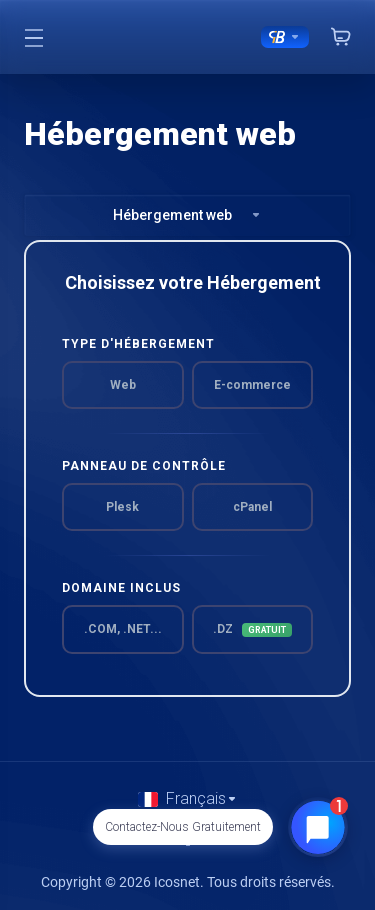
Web (123, 385)
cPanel (252, 507)
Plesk (122, 507)
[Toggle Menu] (33, 37)
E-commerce (252, 385)
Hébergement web (187, 215)
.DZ (252, 629)
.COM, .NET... (123, 629)
